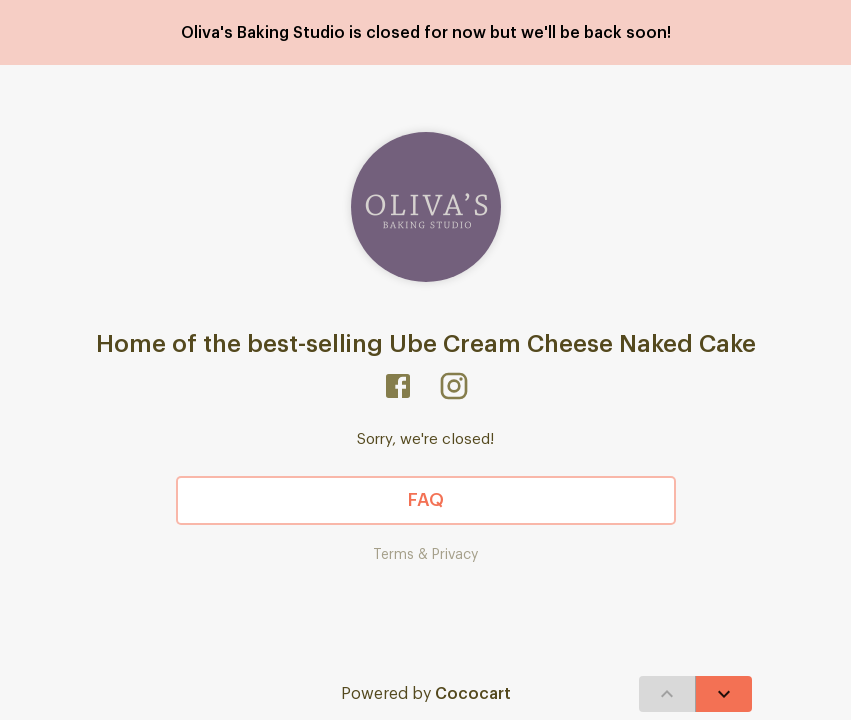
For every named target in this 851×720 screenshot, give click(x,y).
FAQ (426, 501)
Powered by (426, 694)
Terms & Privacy (425, 555)
